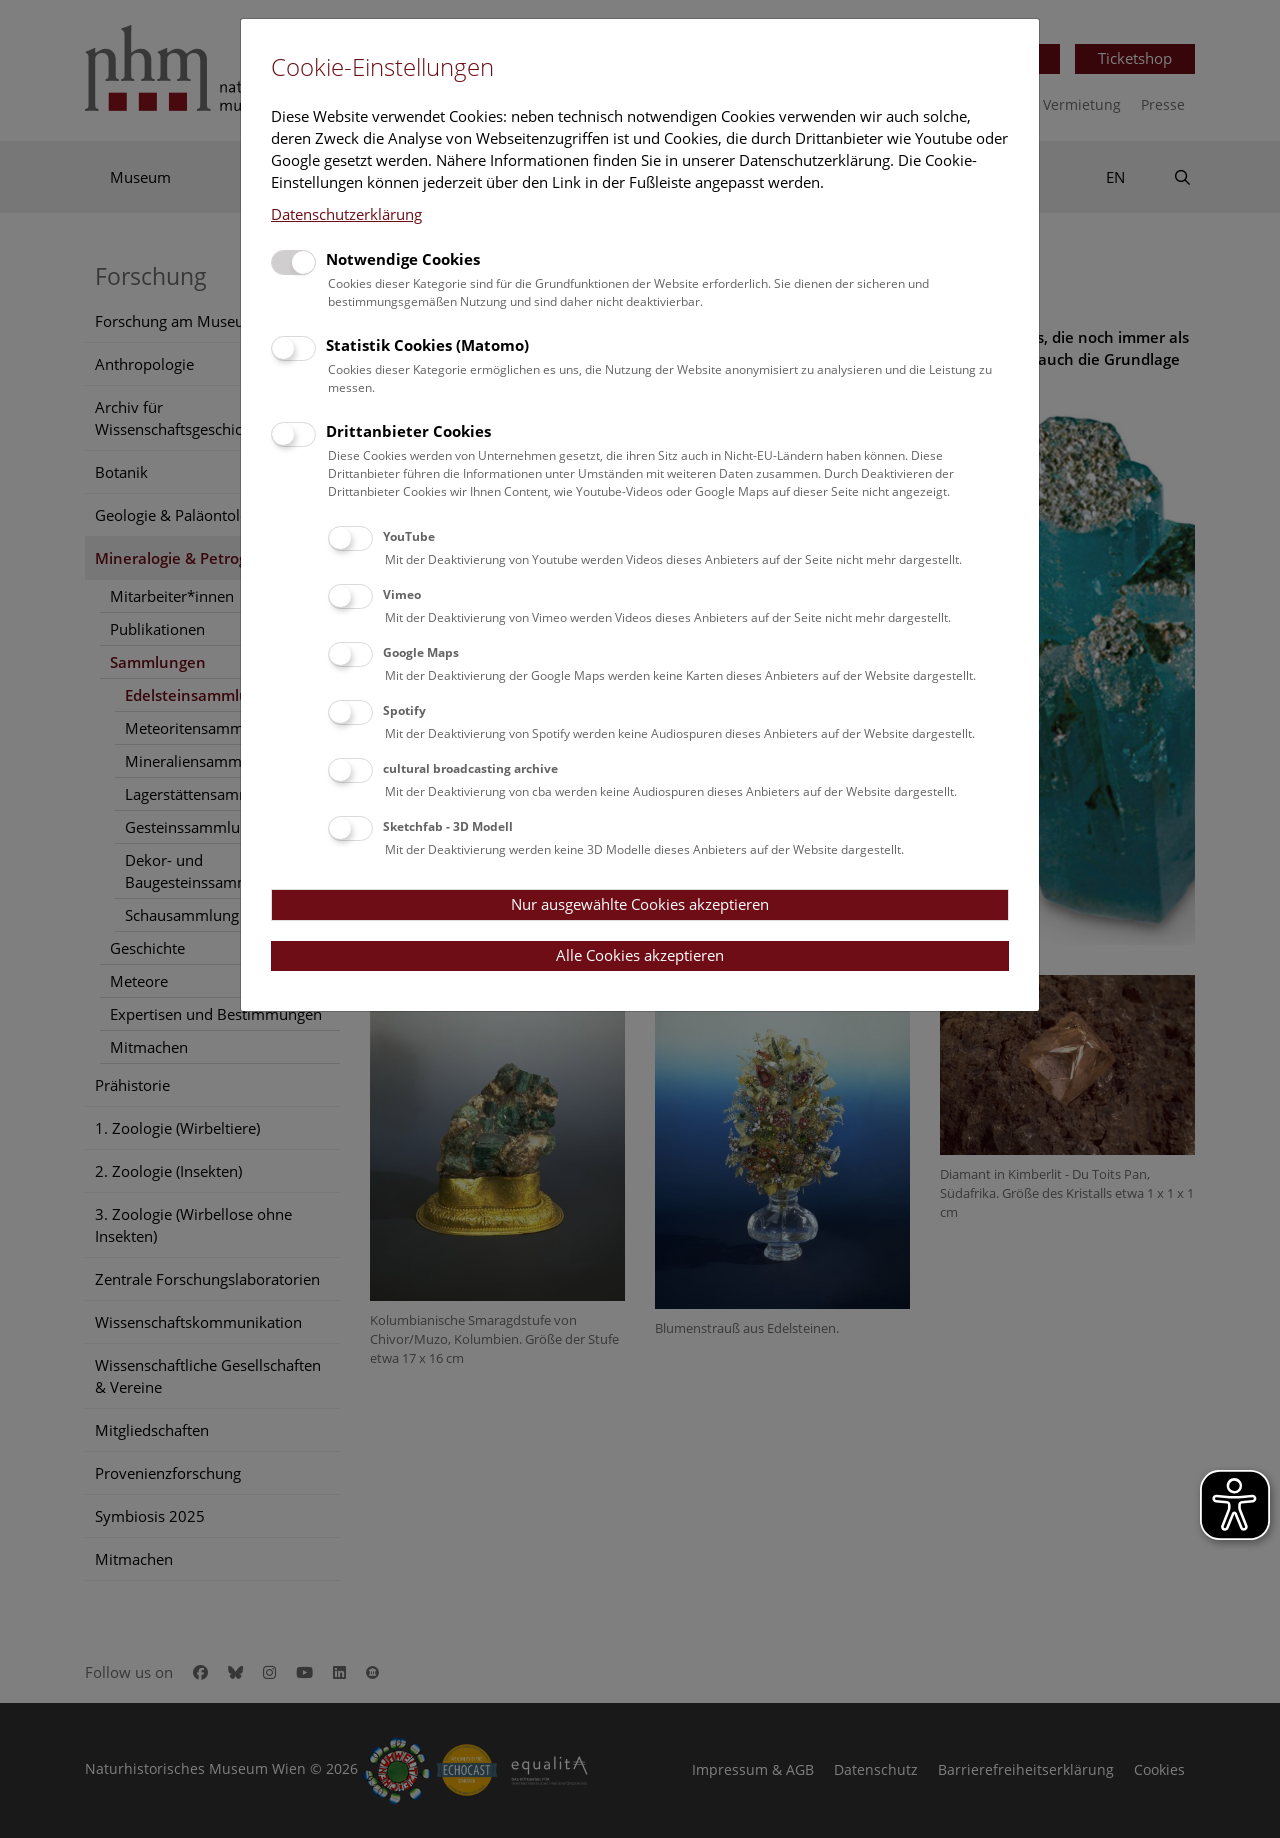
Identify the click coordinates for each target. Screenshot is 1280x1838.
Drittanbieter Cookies (408, 431)
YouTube (409, 536)
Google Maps (421, 652)
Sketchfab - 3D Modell (448, 826)
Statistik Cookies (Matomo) (427, 345)
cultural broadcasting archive (470, 768)
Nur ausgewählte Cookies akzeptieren (640, 904)
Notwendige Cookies (403, 259)
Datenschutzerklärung (346, 214)
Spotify (404, 710)
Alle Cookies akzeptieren (640, 955)
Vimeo (402, 594)
